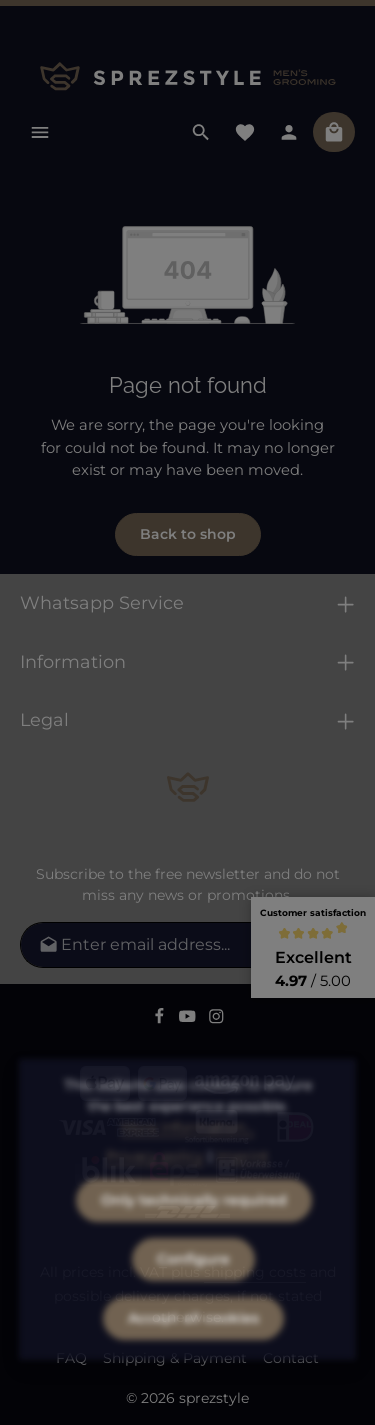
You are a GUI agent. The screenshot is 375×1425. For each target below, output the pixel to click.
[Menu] (40, 132)
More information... (187, 1160)
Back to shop (188, 534)
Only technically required (194, 1233)
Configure (193, 1292)
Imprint (242, 1189)
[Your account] (289, 132)
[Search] (201, 132)
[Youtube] (189, 1019)
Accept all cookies (193, 1351)
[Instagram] (216, 1019)
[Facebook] (161, 1019)
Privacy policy (155, 1189)
